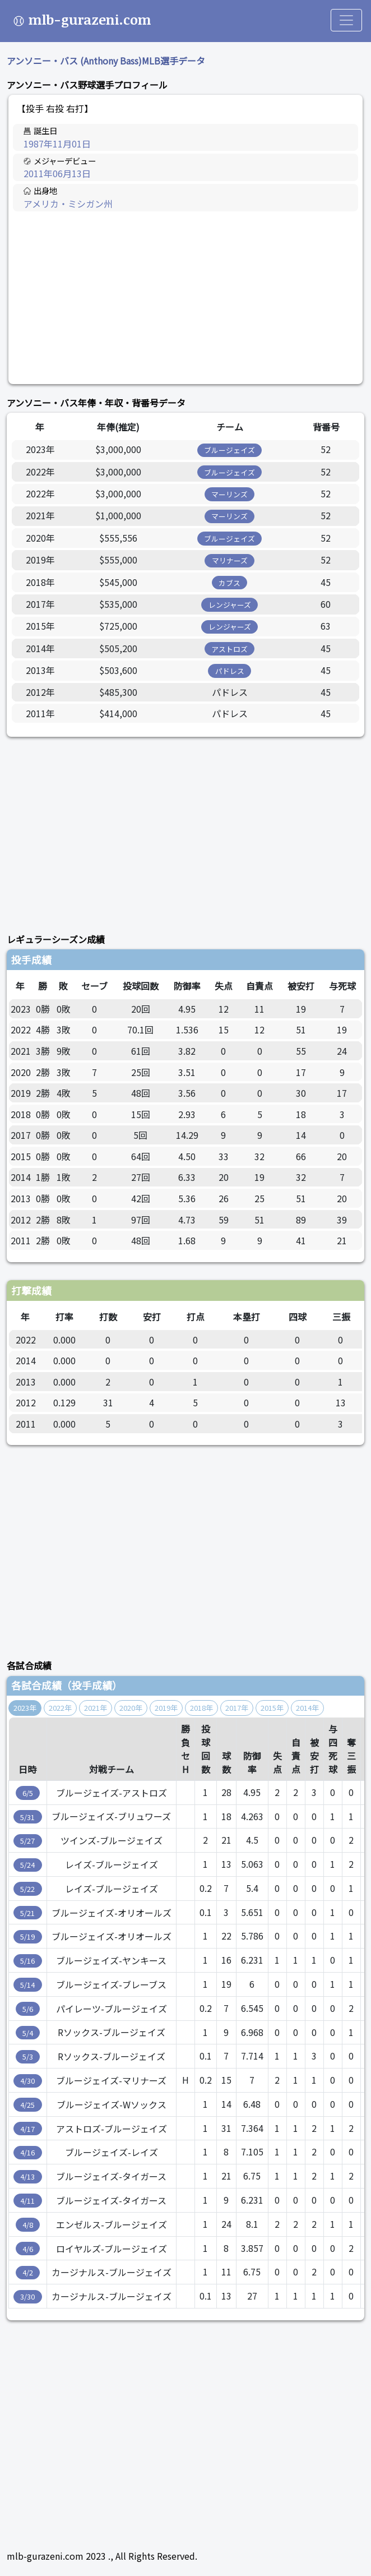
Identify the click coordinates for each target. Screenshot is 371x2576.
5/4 (27, 2033)
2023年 (24, 1707)
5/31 (27, 1817)
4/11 (27, 2200)
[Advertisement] (185, 297)
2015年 (272, 1707)
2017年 (236, 1707)
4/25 (27, 2104)
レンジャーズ (229, 604)
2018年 (201, 1707)
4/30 (27, 2080)
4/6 (27, 2248)
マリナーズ (230, 560)
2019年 (166, 1707)
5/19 (27, 1936)
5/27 (27, 1840)
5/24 (27, 1864)
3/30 (27, 2296)
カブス (229, 583)
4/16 (27, 2152)
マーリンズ (229, 494)
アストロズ (229, 649)
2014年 (307, 1707)
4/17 (27, 2128)
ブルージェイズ (229, 450)
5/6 (27, 2008)
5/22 (27, 1888)
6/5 (27, 1793)
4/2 (27, 2272)
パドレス (229, 671)
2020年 (130, 1707)
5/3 (27, 2056)
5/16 (27, 1960)
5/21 (27, 1913)
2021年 (95, 1707)
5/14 (27, 1984)
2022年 (60, 1707)
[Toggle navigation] (346, 20)
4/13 (27, 2176)
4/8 (27, 2224)
